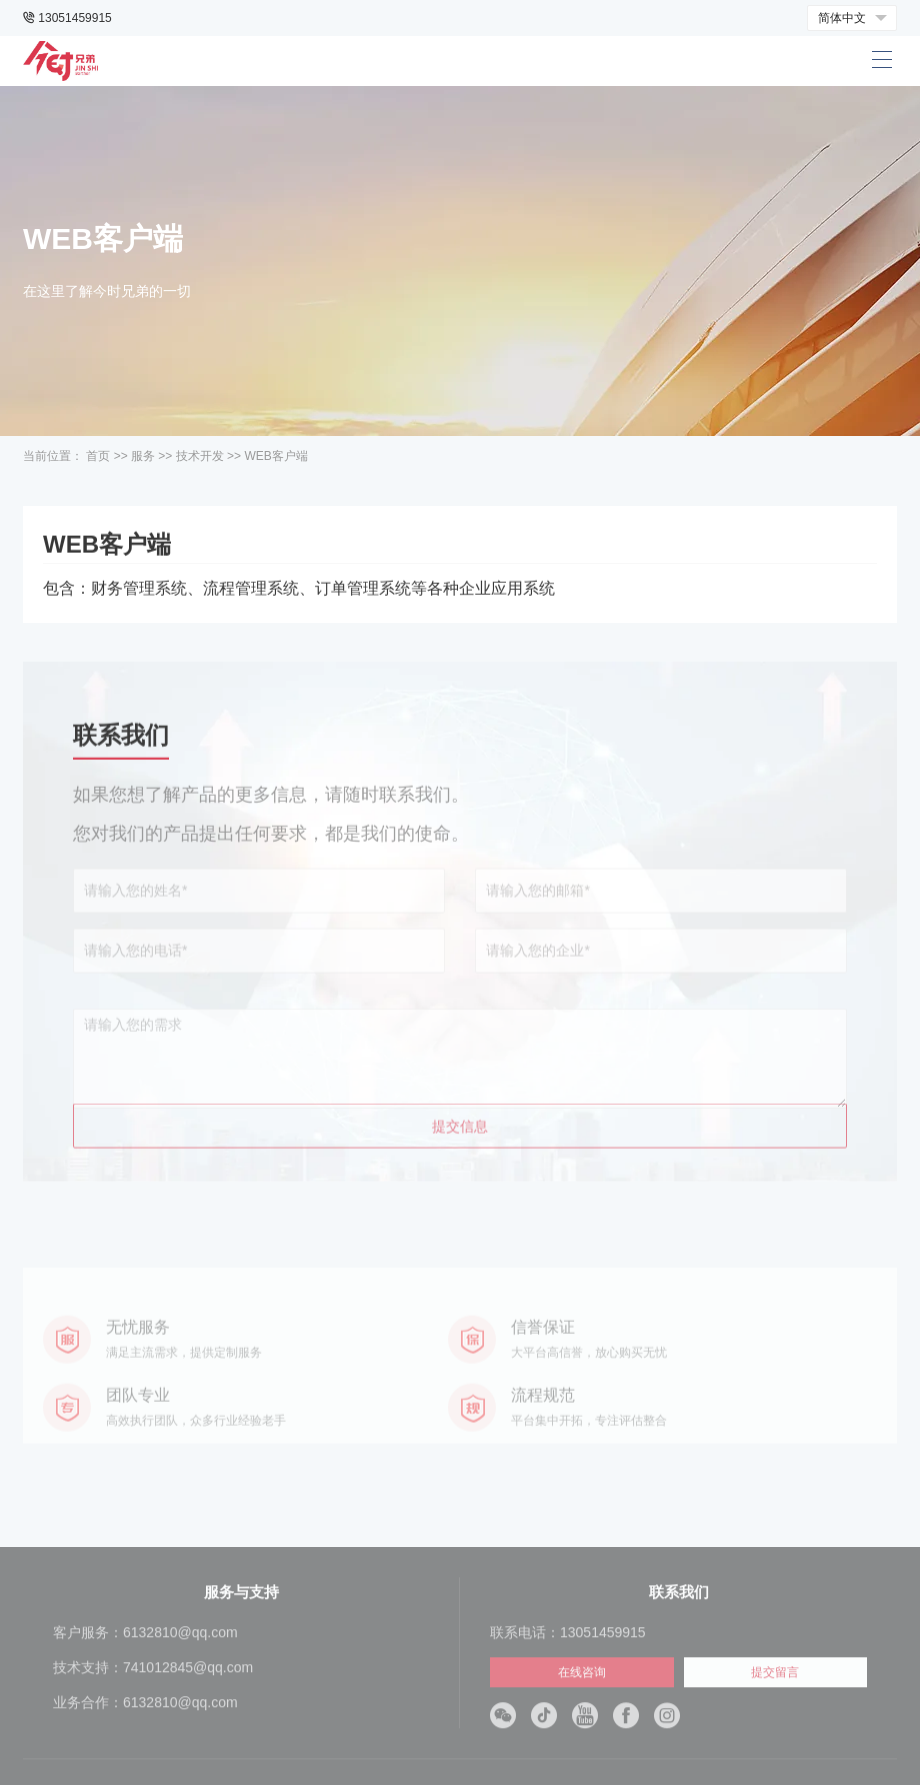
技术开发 (200, 456)
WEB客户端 (275, 456)
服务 (143, 456)
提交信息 (460, 1185)
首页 (98, 456)
